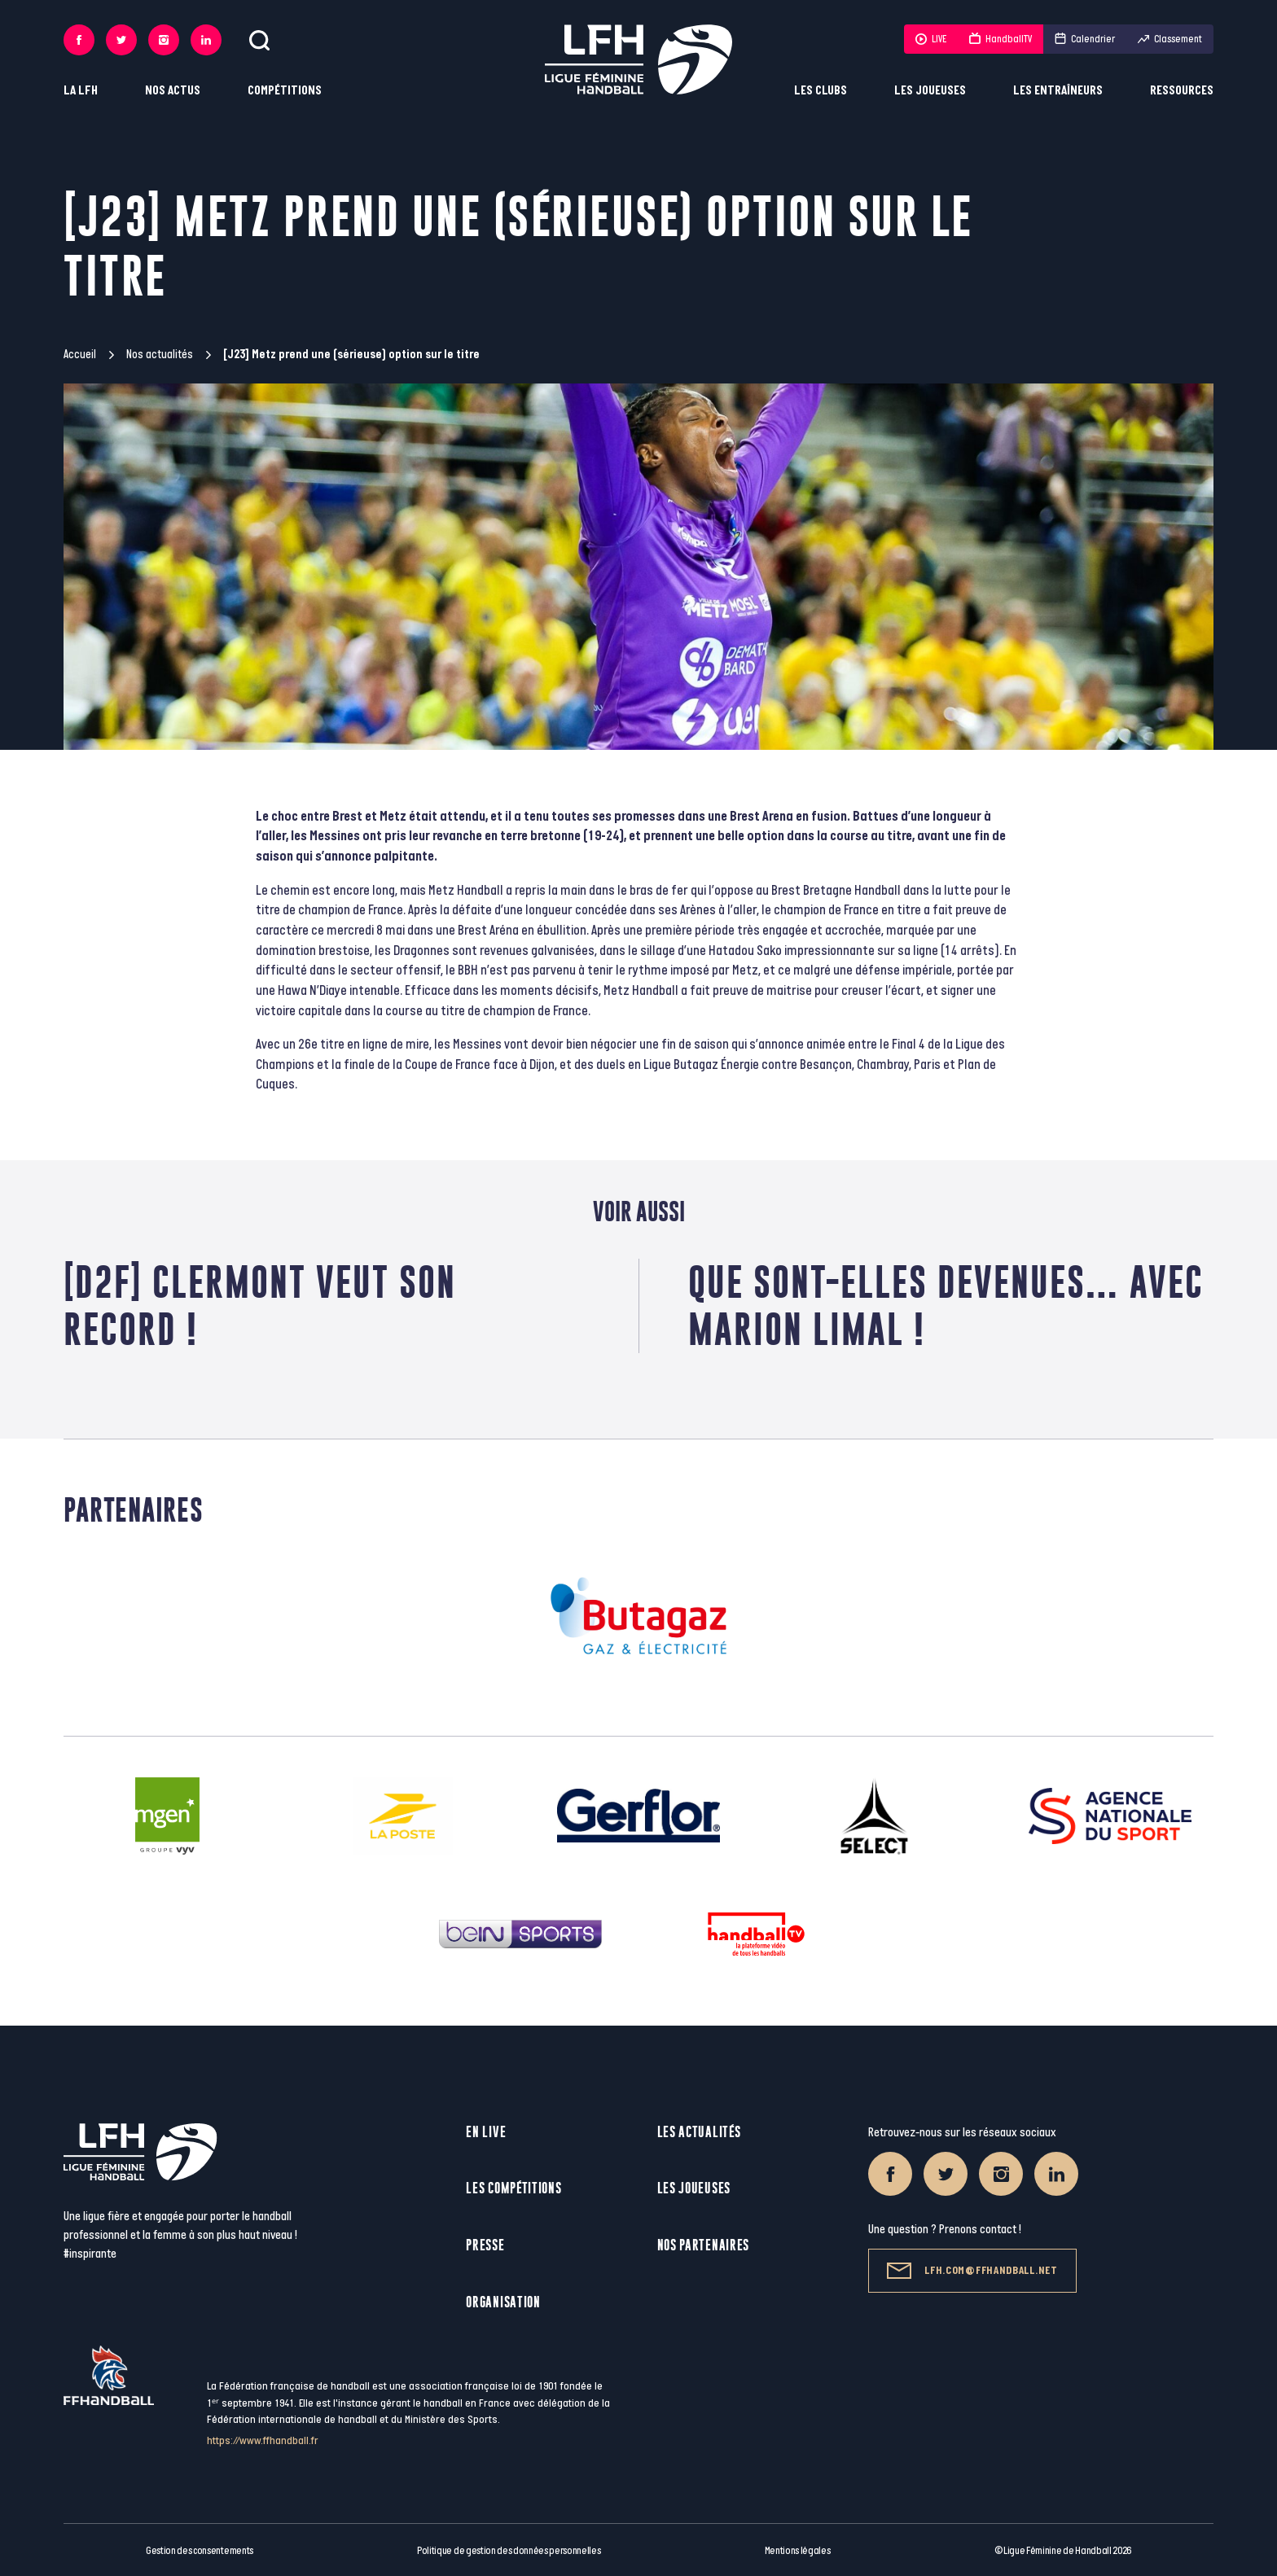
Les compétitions (513, 2188)
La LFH (81, 91)
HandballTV (1000, 39)
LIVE (930, 39)
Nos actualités (159, 354)
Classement (1170, 39)
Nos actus (172, 91)
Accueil (80, 354)
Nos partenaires (703, 2245)
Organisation (503, 2302)
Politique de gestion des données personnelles (508, 2550)
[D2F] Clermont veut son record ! (260, 1305)
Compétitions (285, 91)
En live (486, 2132)
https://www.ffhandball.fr (262, 2440)
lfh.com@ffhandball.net (972, 2270)
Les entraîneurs (1058, 91)
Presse (485, 2245)
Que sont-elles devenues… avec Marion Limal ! (946, 1305)
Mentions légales (798, 2550)
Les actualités (699, 2132)
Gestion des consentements (199, 2550)
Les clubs (820, 91)
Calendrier (1085, 39)
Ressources (1181, 91)
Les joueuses (930, 91)
